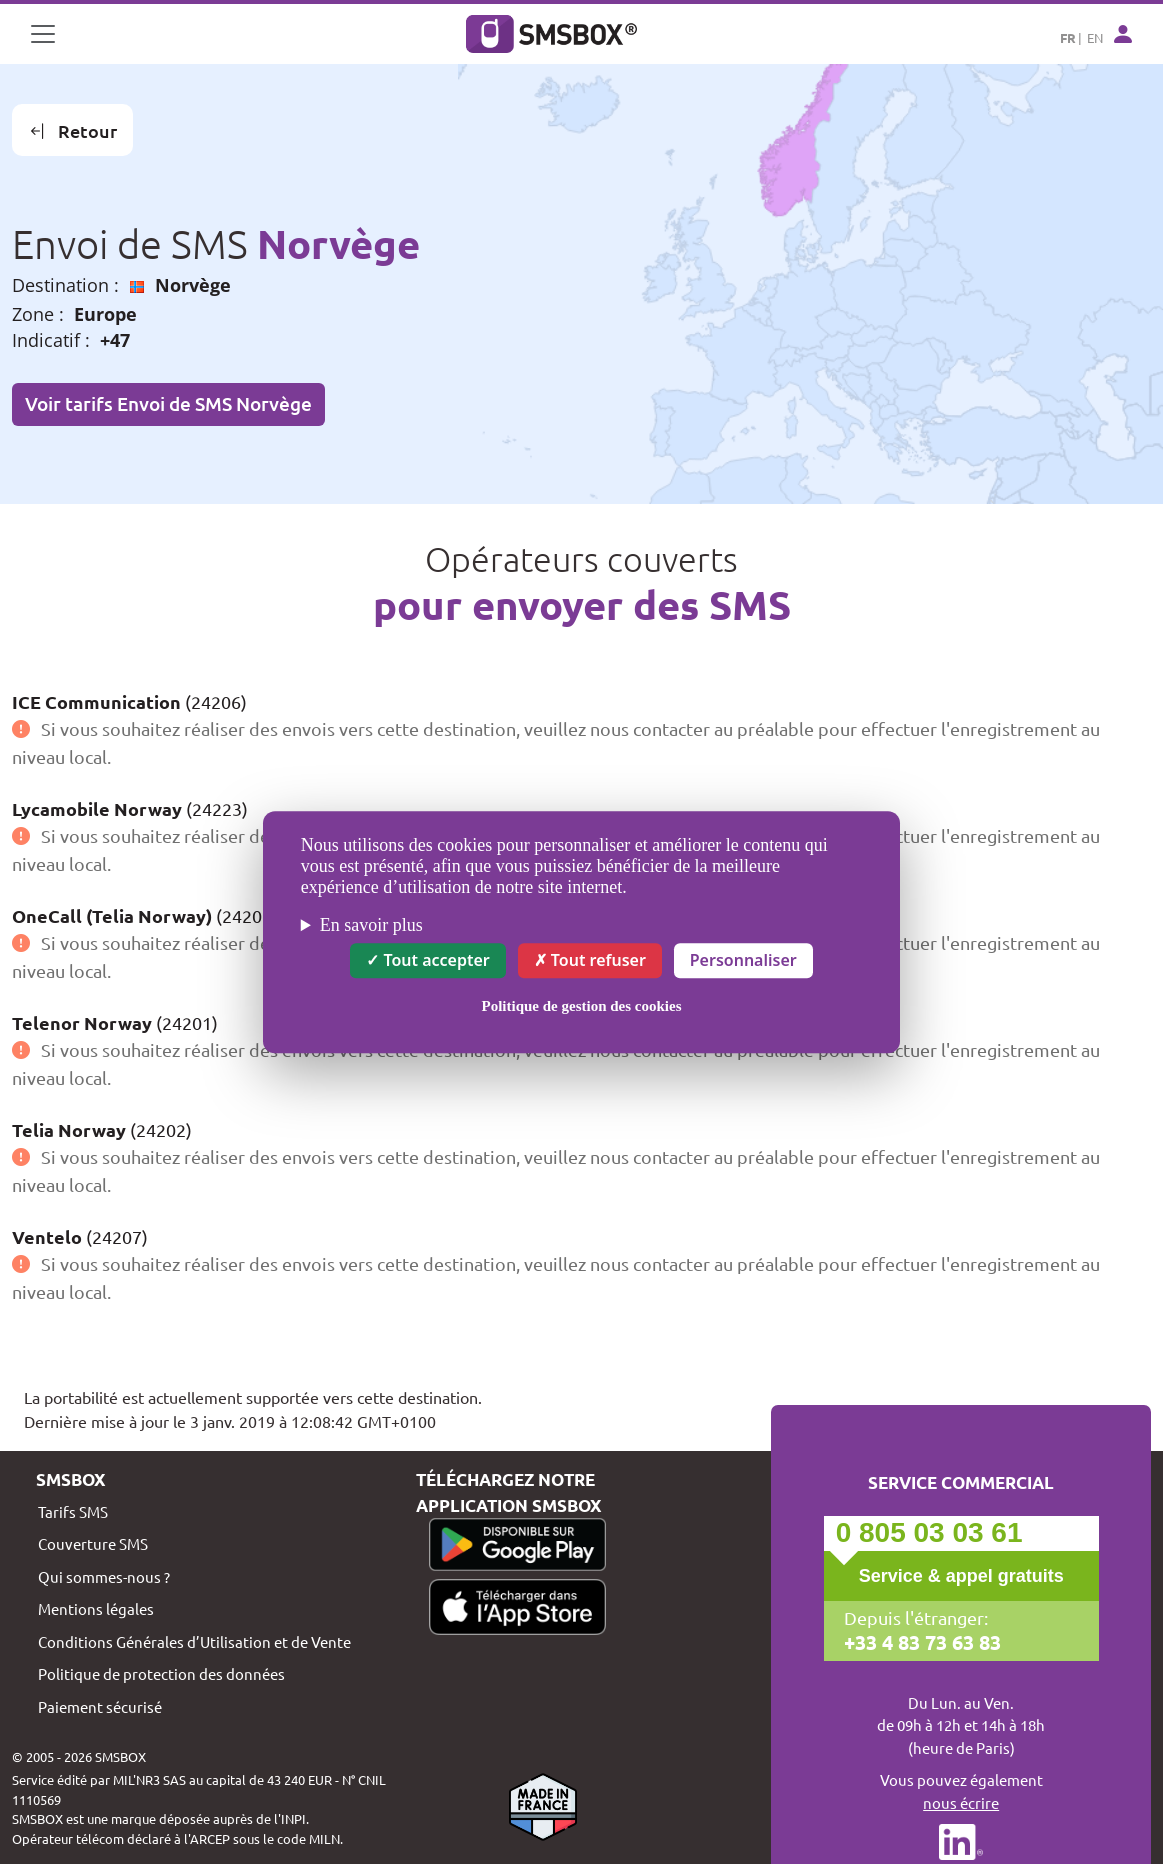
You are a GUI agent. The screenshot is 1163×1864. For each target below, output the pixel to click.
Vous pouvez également (961, 1792)
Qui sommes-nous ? (104, 1576)
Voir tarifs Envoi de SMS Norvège (168, 403)
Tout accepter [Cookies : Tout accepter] (427, 960)
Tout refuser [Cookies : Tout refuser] (590, 960)
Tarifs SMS (73, 1511)
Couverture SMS (93, 1543)
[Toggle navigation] (43, 34)
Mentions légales (96, 1608)
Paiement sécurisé (100, 1706)
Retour (73, 130)
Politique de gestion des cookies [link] (581, 1006)
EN (1095, 37)
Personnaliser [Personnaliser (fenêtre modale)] (743, 960)
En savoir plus (371, 925)
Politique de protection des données (161, 1673)
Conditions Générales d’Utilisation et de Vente (194, 1641)
